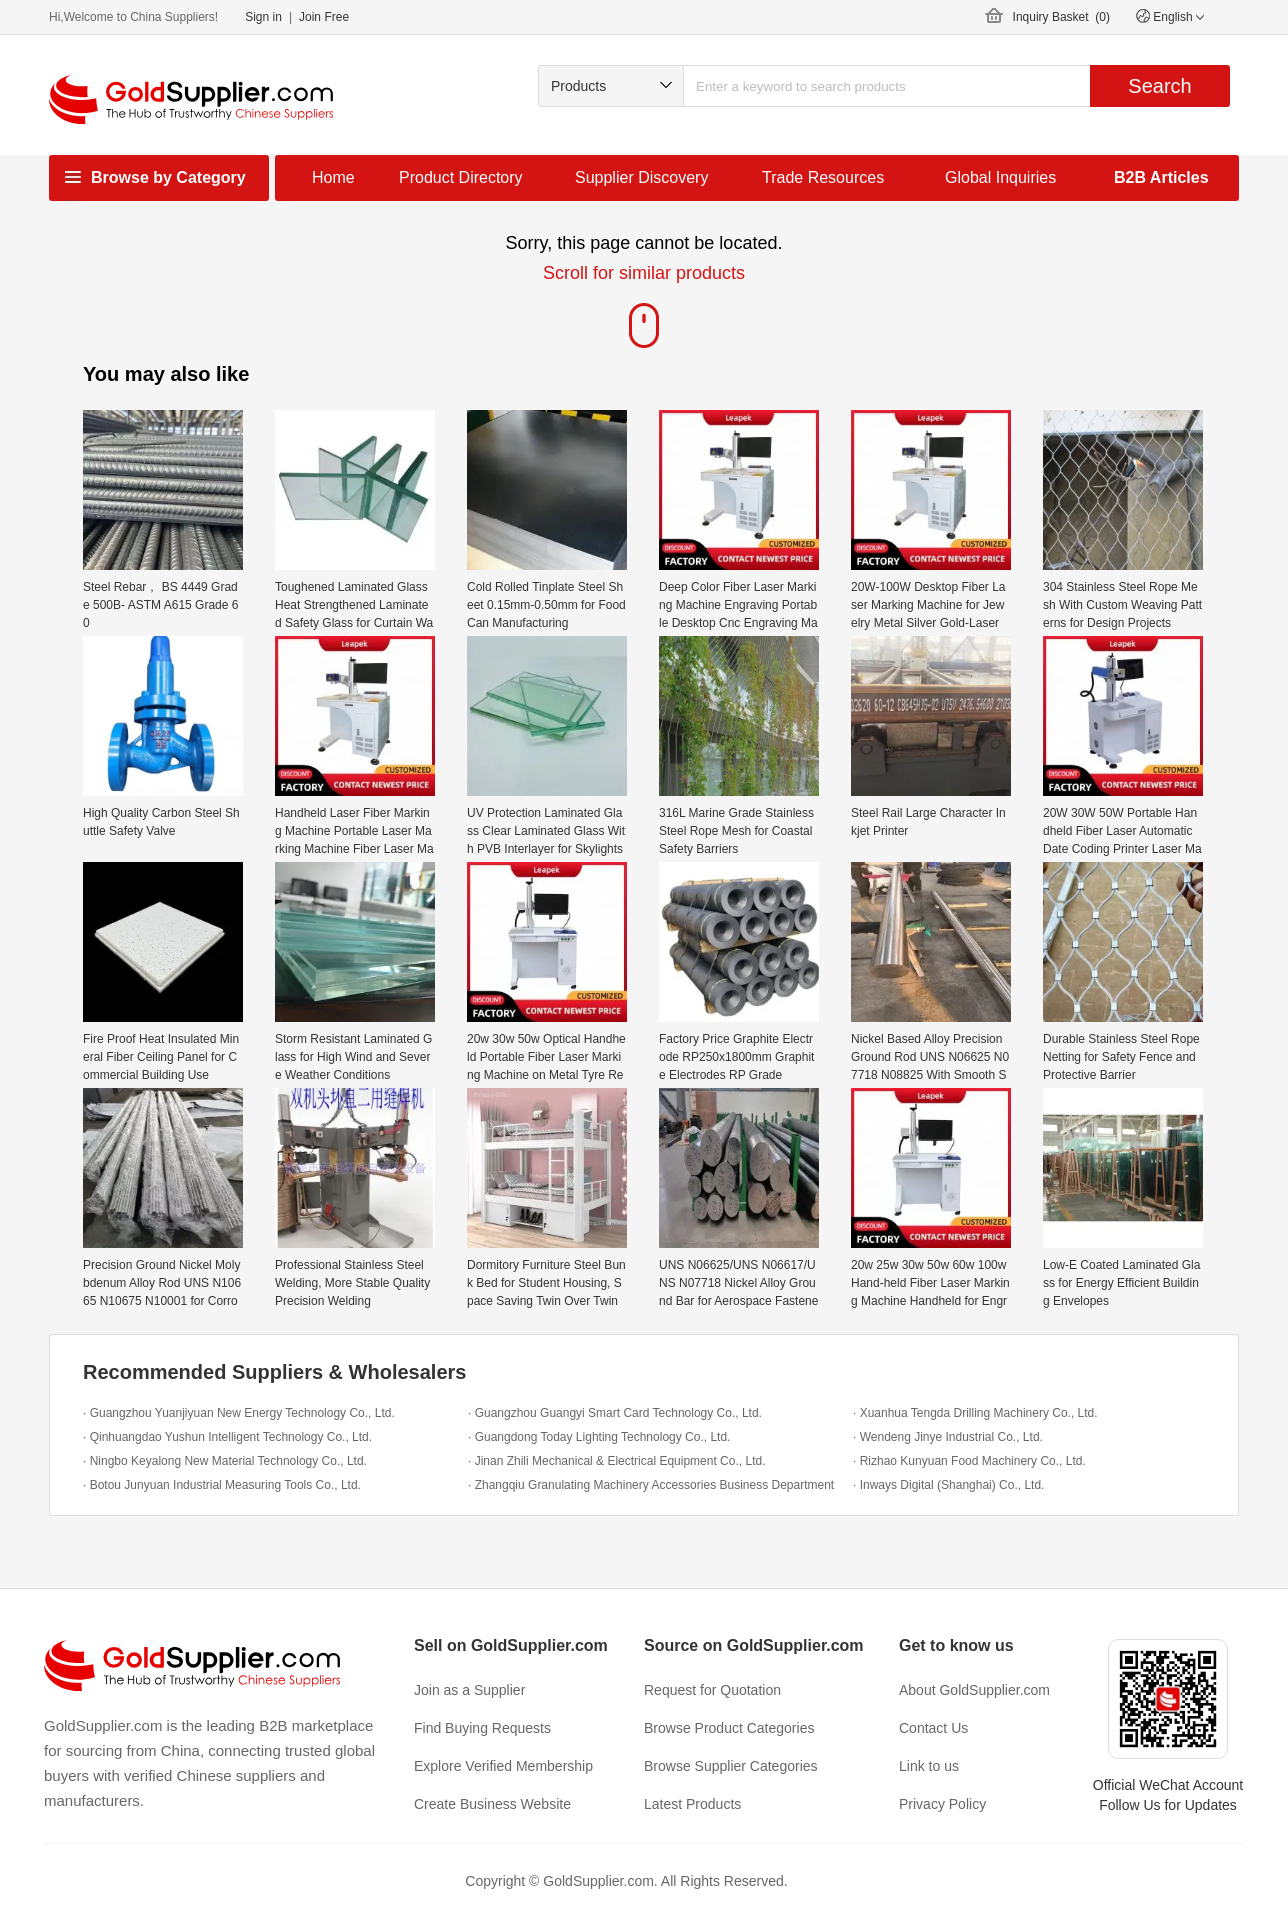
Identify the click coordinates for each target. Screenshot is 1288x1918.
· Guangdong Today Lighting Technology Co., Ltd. (599, 1437)
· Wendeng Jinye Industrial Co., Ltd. (948, 1437)
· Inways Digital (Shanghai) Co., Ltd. (948, 1485)
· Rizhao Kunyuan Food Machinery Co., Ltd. (969, 1461)
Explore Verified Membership (503, 1766)
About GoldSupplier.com (974, 1690)
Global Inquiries (1000, 177)
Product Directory (461, 177)
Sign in (263, 17)
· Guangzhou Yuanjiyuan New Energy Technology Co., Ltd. (239, 1413)
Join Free (324, 17)
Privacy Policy (942, 1804)
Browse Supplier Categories (731, 1766)
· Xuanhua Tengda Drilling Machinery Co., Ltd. (975, 1413)
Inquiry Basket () (1061, 17)
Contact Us (933, 1728)
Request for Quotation (712, 1690)
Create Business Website (492, 1804)
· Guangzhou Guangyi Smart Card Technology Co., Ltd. (615, 1413)
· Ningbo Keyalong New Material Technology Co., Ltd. (225, 1461)
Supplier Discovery (641, 177)
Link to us (929, 1766)
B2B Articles (1161, 177)
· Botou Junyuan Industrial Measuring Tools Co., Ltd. (222, 1485)
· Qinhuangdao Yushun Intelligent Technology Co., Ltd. (227, 1437)
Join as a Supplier (469, 1690)
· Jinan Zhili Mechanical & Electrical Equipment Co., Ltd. (616, 1461)
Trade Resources (823, 177)
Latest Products (692, 1804)
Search (1159, 86)
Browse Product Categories (729, 1728)
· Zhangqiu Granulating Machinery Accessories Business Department (651, 1485)
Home (333, 177)
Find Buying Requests (482, 1728)
